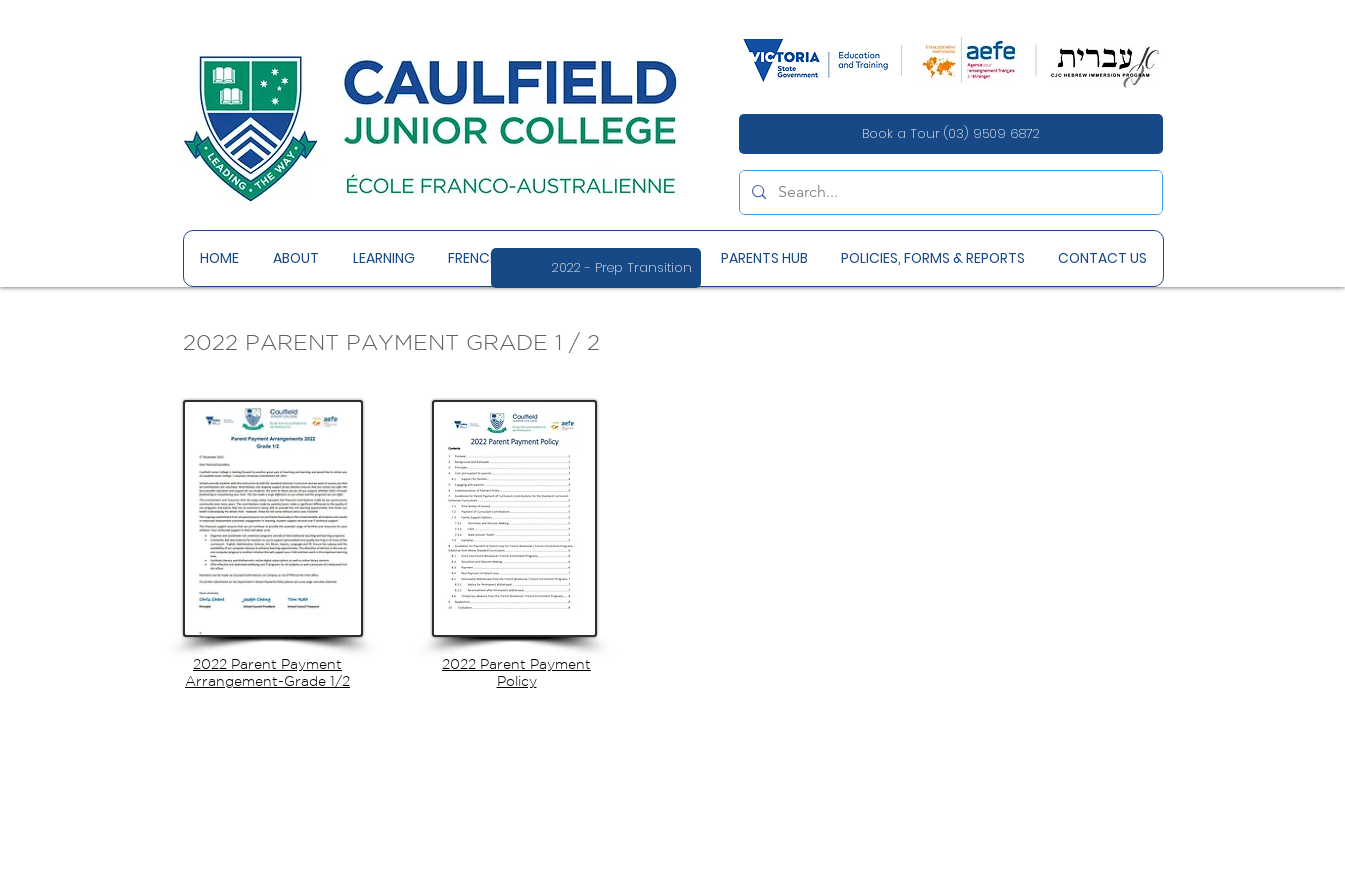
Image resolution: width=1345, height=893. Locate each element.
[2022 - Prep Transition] (596, 268)
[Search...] (949, 192)
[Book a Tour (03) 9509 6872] (951, 134)
